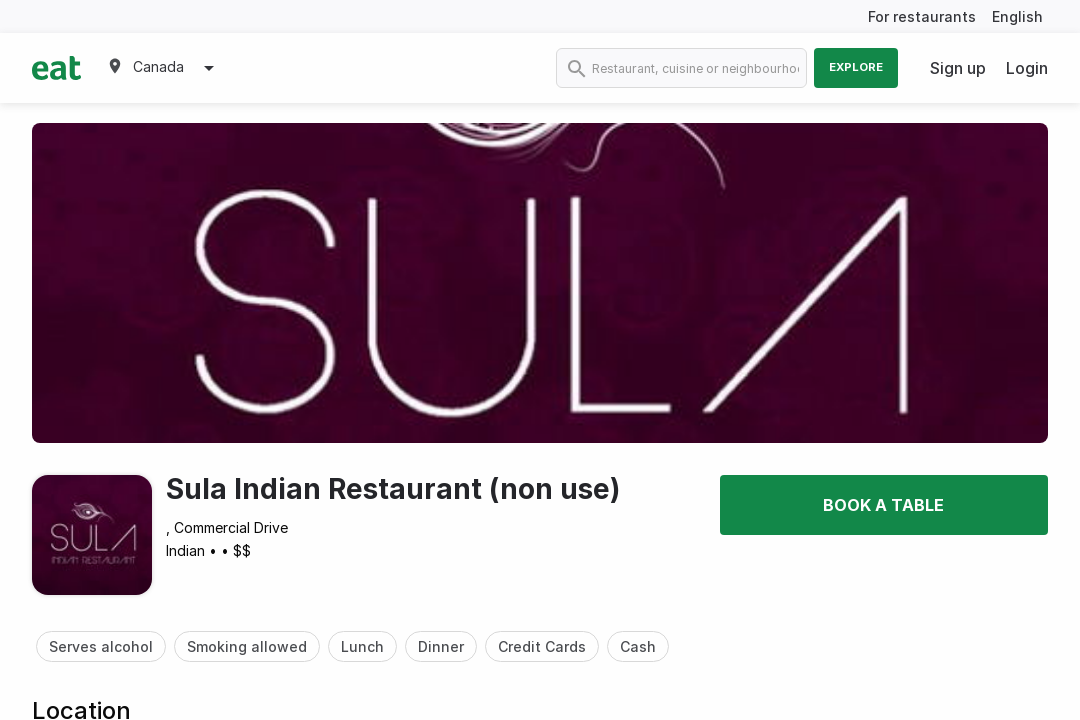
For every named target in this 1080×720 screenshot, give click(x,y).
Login (1027, 68)
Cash (638, 646)
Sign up (958, 68)
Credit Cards (542, 646)
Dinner (441, 646)
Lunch (362, 646)
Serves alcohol (101, 646)
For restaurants (922, 16)
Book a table (883, 505)
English (1017, 16)
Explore (856, 67)
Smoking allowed (247, 646)
